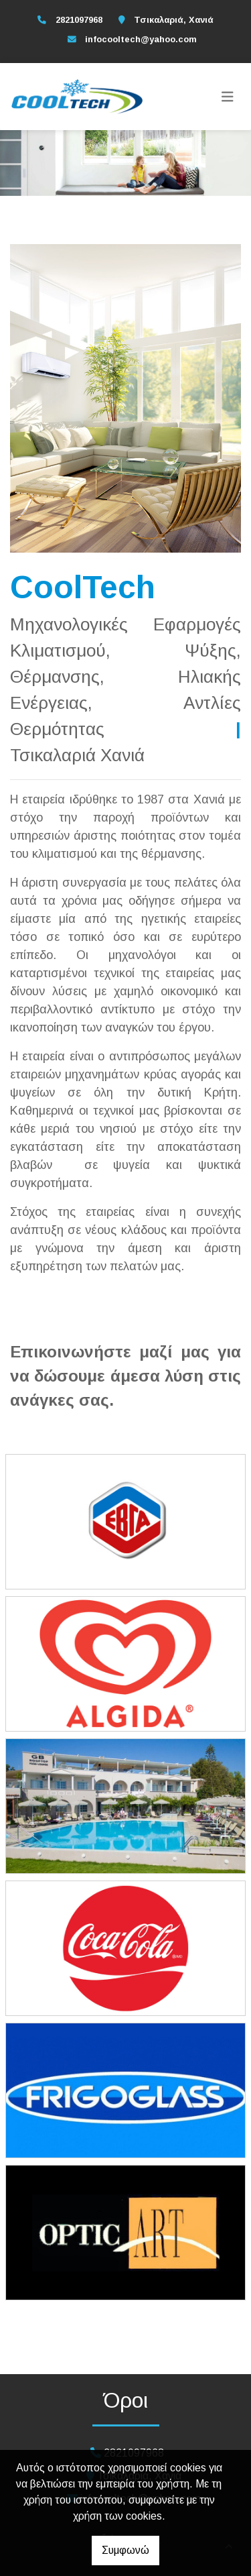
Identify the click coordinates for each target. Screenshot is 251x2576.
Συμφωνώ (125, 2550)
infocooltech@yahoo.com (141, 39)
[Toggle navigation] (228, 96)
